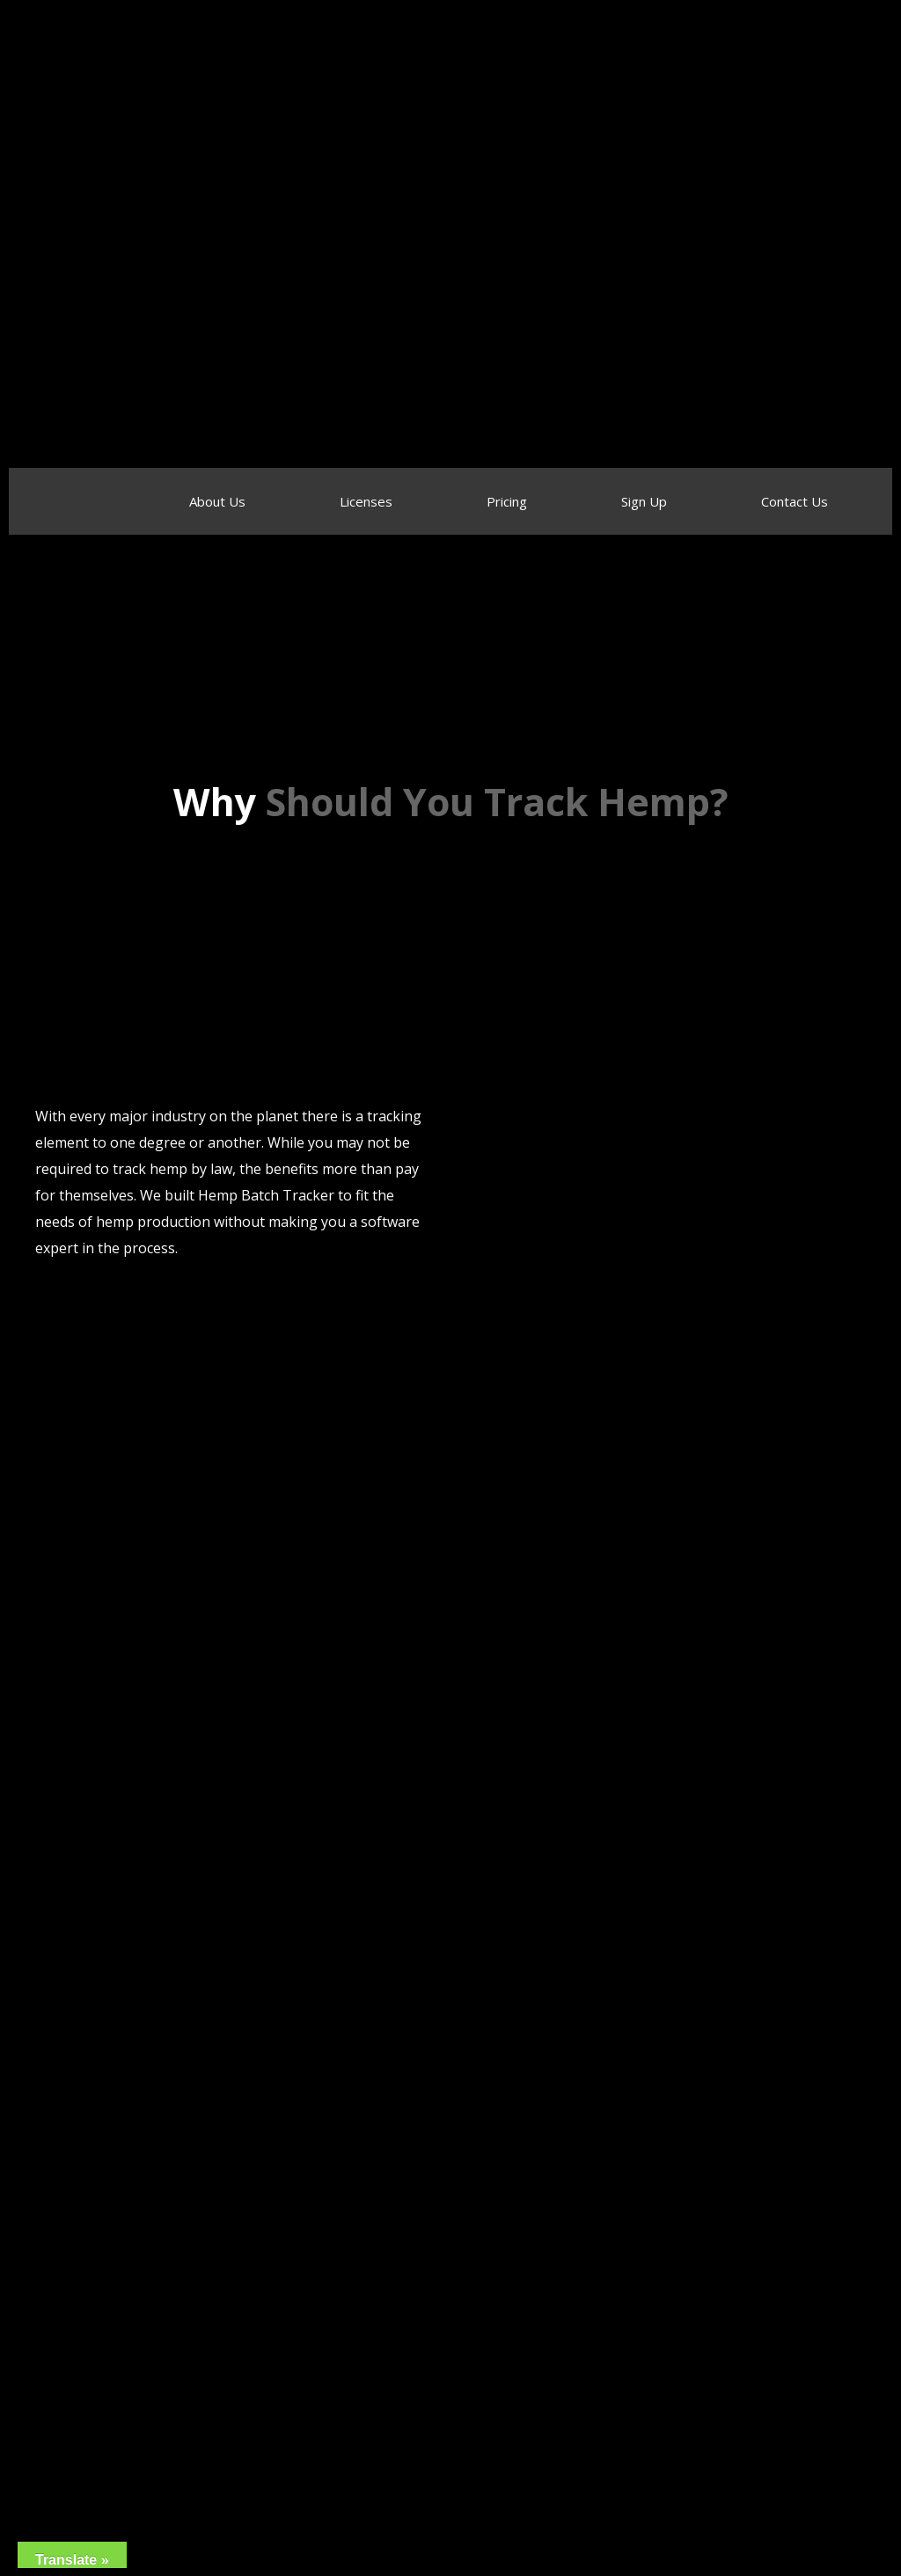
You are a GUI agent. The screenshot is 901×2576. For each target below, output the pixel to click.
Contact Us (794, 501)
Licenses (366, 501)
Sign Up (644, 501)
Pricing (507, 501)
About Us (217, 501)
